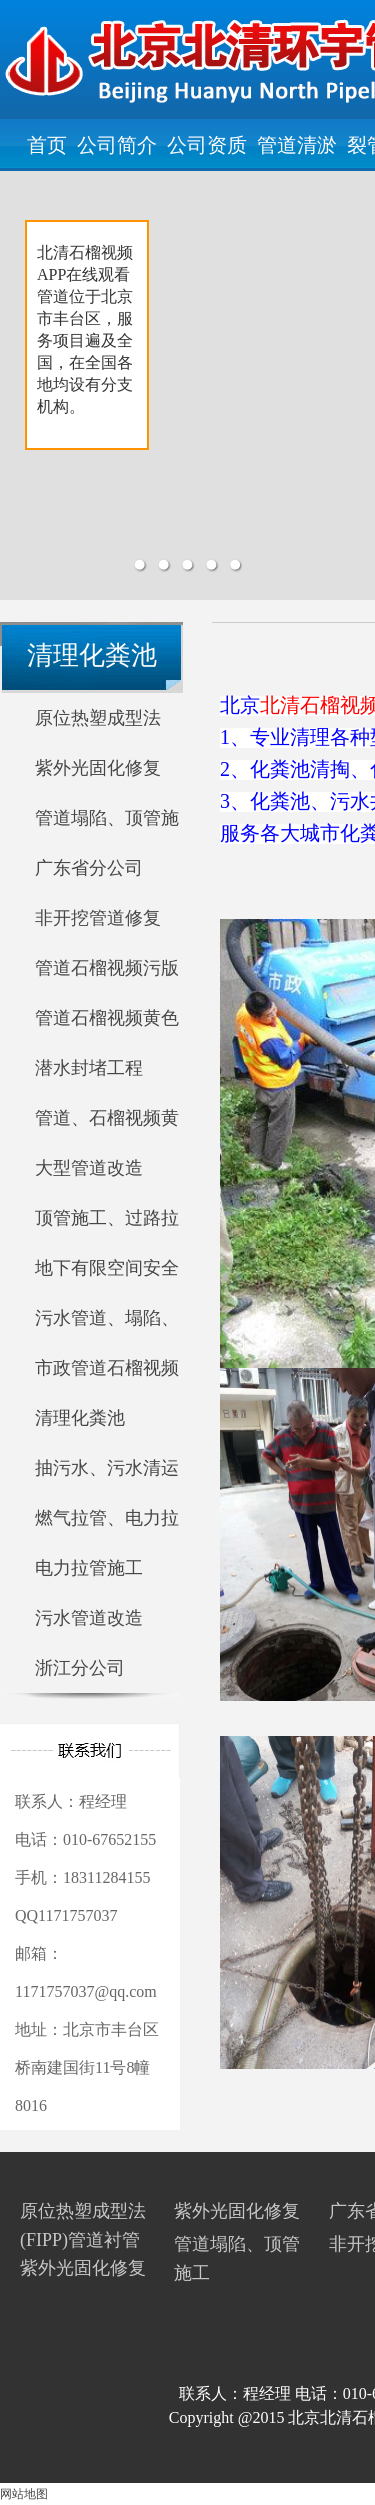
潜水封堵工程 (89, 1068)
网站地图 (24, 2494)
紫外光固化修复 (98, 768)
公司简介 (117, 145)
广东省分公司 (89, 868)
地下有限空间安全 (107, 1268)
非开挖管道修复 (98, 918)
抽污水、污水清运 (107, 1468)
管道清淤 (297, 145)
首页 (47, 145)
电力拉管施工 (89, 1568)
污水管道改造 (89, 1618)
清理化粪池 (80, 1418)
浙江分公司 (80, 1668)
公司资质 (207, 145)
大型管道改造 (89, 1168)
